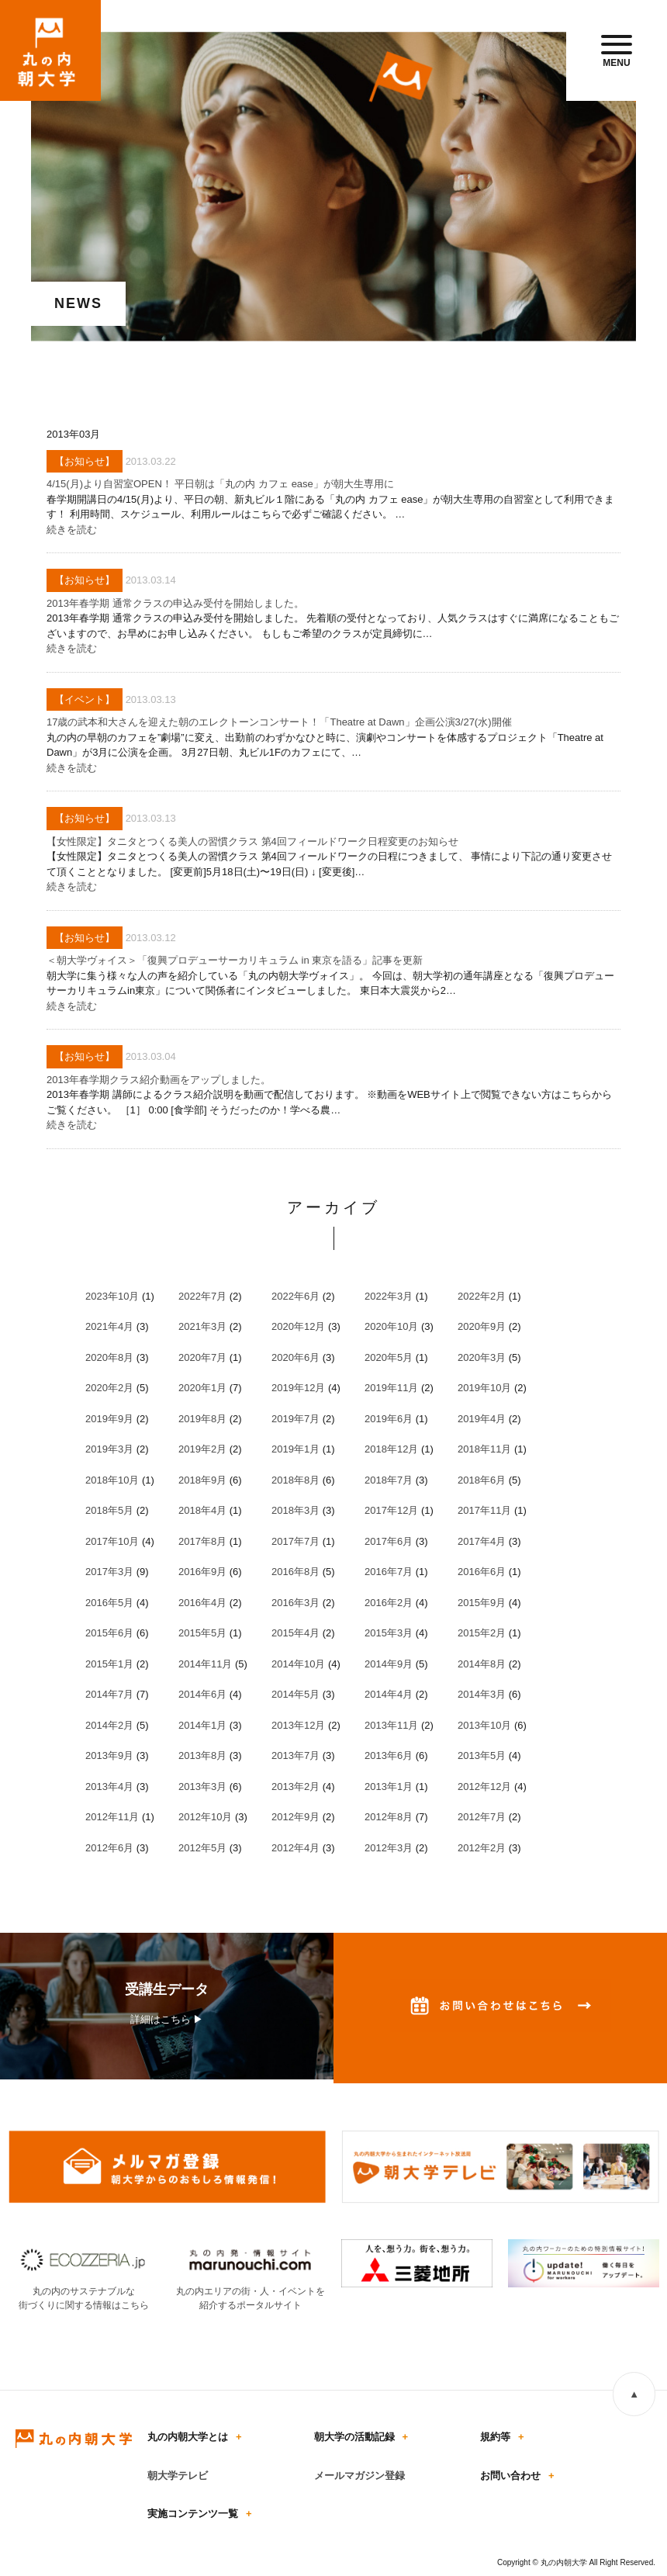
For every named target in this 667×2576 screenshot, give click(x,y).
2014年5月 (295, 1694)
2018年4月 (202, 1510)
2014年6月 (202, 1694)
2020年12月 (298, 1326)
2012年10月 (205, 1817)
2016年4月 (202, 1602)
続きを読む (72, 529)
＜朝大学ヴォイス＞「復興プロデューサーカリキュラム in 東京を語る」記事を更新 (235, 960)
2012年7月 (482, 1817)
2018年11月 (484, 1449)
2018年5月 (109, 1510)
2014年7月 (109, 1694)
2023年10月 (112, 1296)
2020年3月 (482, 1357)
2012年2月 (482, 1848)
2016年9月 (202, 1571)
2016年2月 (389, 1602)
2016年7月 (389, 1571)
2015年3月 (389, 1633)
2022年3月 (389, 1296)
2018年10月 (112, 1480)
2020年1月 (202, 1388)
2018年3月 (295, 1510)
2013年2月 (295, 1786)
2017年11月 (484, 1510)
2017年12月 (391, 1510)
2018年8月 (295, 1480)
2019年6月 (389, 1419)
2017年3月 (109, 1571)
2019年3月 (109, 1449)
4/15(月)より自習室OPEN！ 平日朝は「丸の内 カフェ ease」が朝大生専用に (220, 484)
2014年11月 (205, 1664)
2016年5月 (109, 1602)
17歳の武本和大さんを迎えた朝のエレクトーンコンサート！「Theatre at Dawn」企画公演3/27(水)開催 (279, 722)
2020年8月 (109, 1357)
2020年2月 (109, 1388)
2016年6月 (482, 1571)
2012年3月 (389, 1848)
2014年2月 (109, 1725)
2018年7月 (389, 1480)
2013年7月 (295, 1755)
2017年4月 (482, 1541)
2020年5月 (389, 1357)
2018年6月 (482, 1480)
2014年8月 (482, 1664)
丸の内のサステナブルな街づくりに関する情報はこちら (83, 2291)
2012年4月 (295, 1848)
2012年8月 (389, 1817)
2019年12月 (298, 1388)
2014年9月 (389, 1664)
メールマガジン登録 (359, 2475)
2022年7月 (202, 1296)
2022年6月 (295, 1296)
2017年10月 (112, 1541)
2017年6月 (389, 1541)
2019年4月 (482, 1419)
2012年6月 (109, 1848)
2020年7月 (202, 1357)
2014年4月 (389, 1694)
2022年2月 (482, 1296)
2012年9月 (295, 1817)
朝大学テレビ (177, 2475)
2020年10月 (391, 1326)
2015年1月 (109, 1664)
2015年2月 (482, 1633)
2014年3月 (482, 1694)
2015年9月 (482, 1602)
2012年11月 (112, 1817)
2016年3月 (295, 1602)
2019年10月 (484, 1388)
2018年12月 (391, 1449)
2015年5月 (202, 1633)
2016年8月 (295, 1571)
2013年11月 (391, 1725)
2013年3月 (202, 1786)
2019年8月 (202, 1419)
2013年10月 (484, 1725)
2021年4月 (109, 1326)
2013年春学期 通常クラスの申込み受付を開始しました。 (175, 603)
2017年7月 (295, 1541)
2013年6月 (389, 1755)
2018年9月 (202, 1480)
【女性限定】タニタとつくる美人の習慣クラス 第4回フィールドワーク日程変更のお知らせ (252, 841)
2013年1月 (389, 1786)
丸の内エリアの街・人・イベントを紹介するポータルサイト (250, 2291)
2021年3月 (202, 1326)
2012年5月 (202, 1848)
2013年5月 (482, 1755)
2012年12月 (484, 1786)
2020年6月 (295, 1357)
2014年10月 (298, 1664)
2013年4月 (109, 1786)
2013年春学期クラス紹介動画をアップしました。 (159, 1079)
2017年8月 (202, 1541)
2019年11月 (391, 1388)
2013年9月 (109, 1755)
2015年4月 (295, 1633)
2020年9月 (482, 1326)
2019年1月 (295, 1449)
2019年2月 (202, 1449)
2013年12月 (298, 1725)
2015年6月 (109, 1633)
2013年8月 (202, 1755)
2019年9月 (109, 1419)
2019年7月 (295, 1419)
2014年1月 (202, 1725)
